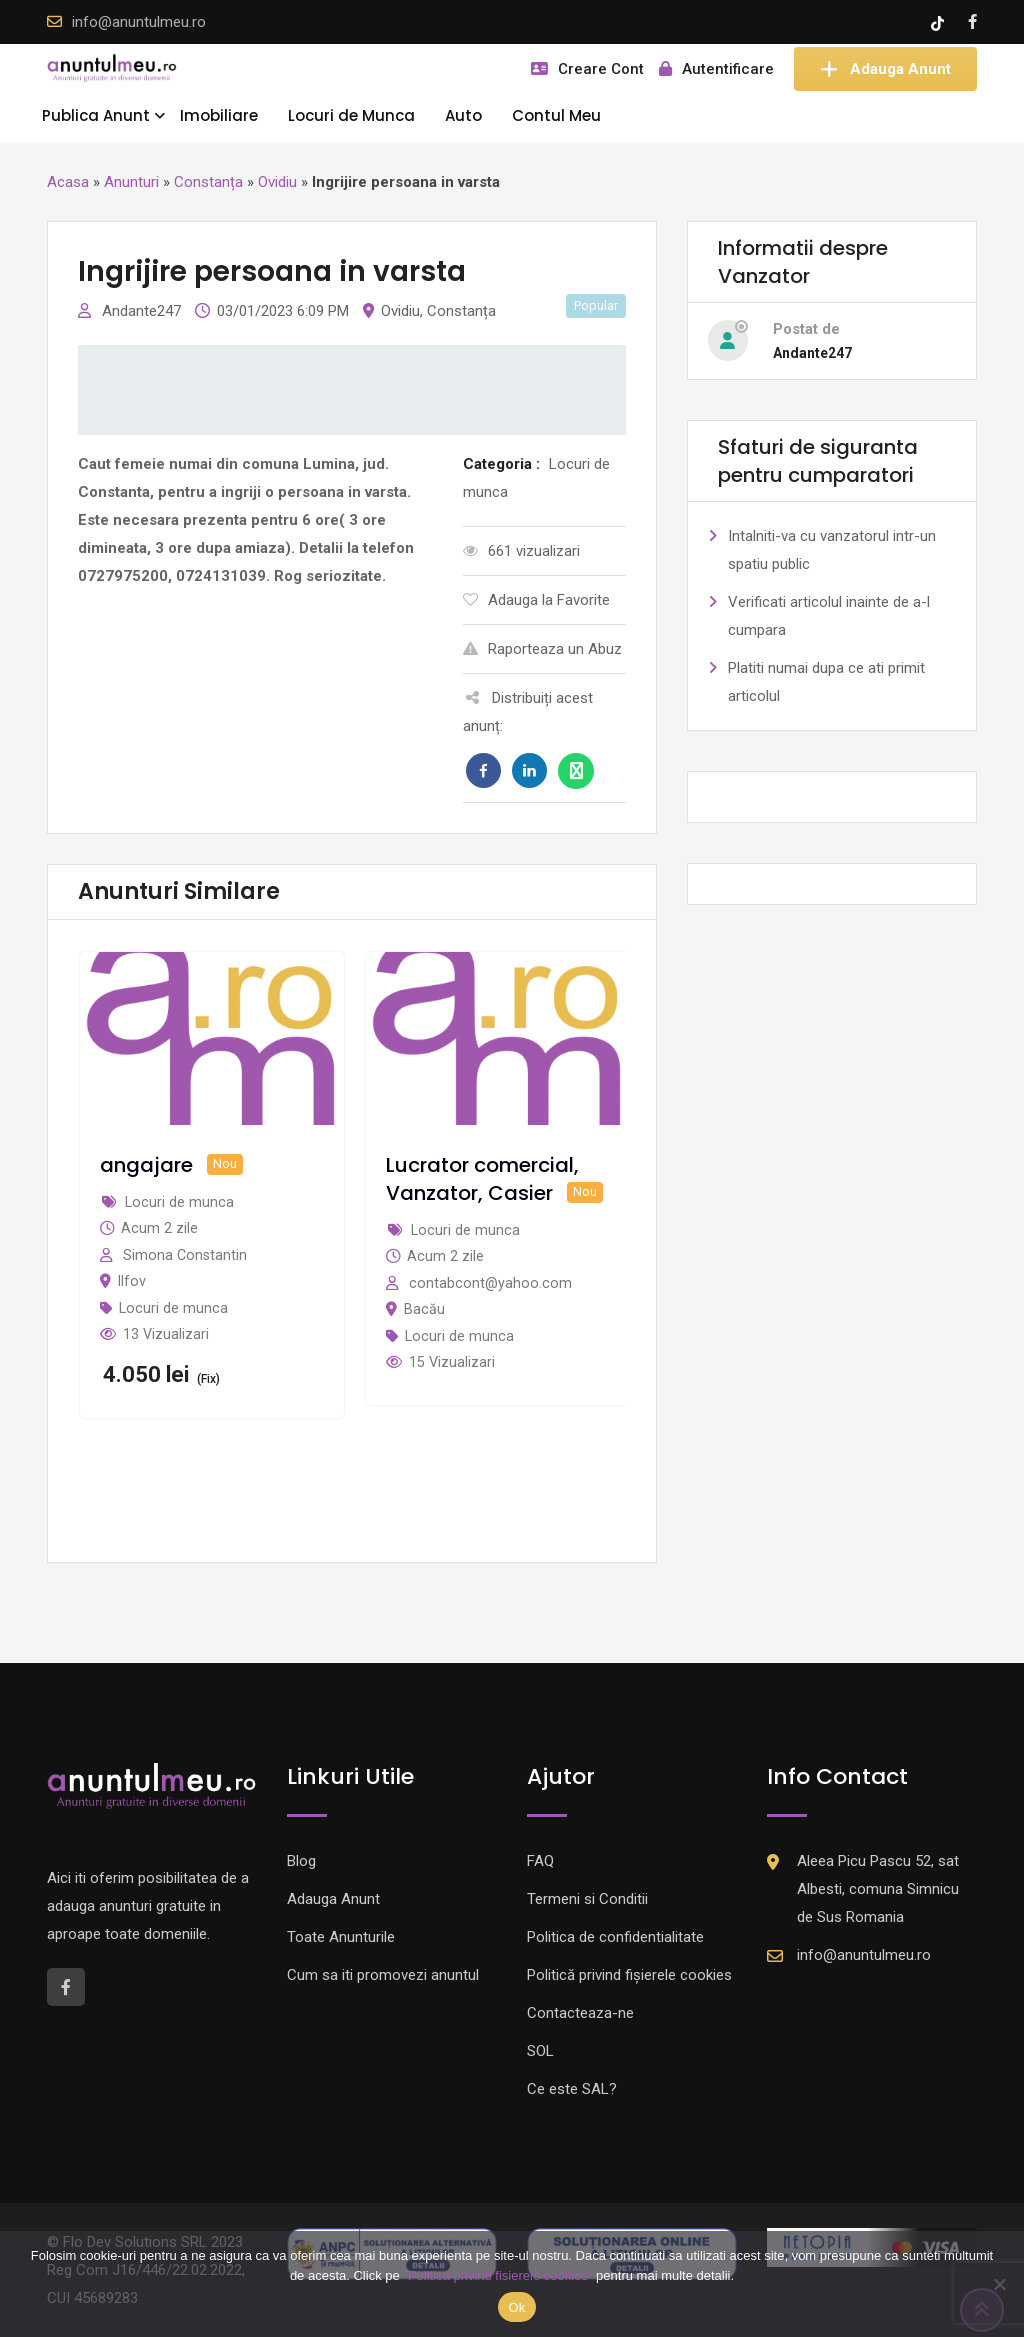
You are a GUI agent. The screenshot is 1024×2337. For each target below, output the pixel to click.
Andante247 (143, 311)
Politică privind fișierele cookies (629, 1975)
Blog (301, 1861)
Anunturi (131, 182)
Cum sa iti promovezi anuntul (383, 1975)
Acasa (68, 182)
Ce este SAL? (572, 2089)
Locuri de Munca (351, 115)
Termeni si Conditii (587, 1899)
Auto (463, 115)
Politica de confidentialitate (615, 1937)
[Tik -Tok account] (939, 22)
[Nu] (999, 2284)
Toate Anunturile (341, 1937)
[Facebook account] (972, 22)
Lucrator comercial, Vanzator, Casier (482, 1179)
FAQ (540, 1861)
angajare (146, 1165)
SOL (540, 2051)
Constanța (208, 182)
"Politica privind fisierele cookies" (497, 2275)
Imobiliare (219, 115)
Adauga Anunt (885, 69)
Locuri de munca (173, 1308)
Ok (516, 2307)
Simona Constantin (185, 1255)
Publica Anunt (96, 115)
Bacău (424, 1309)
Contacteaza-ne (580, 2013)
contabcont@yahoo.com (490, 1283)
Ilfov (132, 1281)
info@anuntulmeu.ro (139, 22)
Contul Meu (556, 115)
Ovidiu (277, 182)
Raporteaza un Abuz (542, 649)
